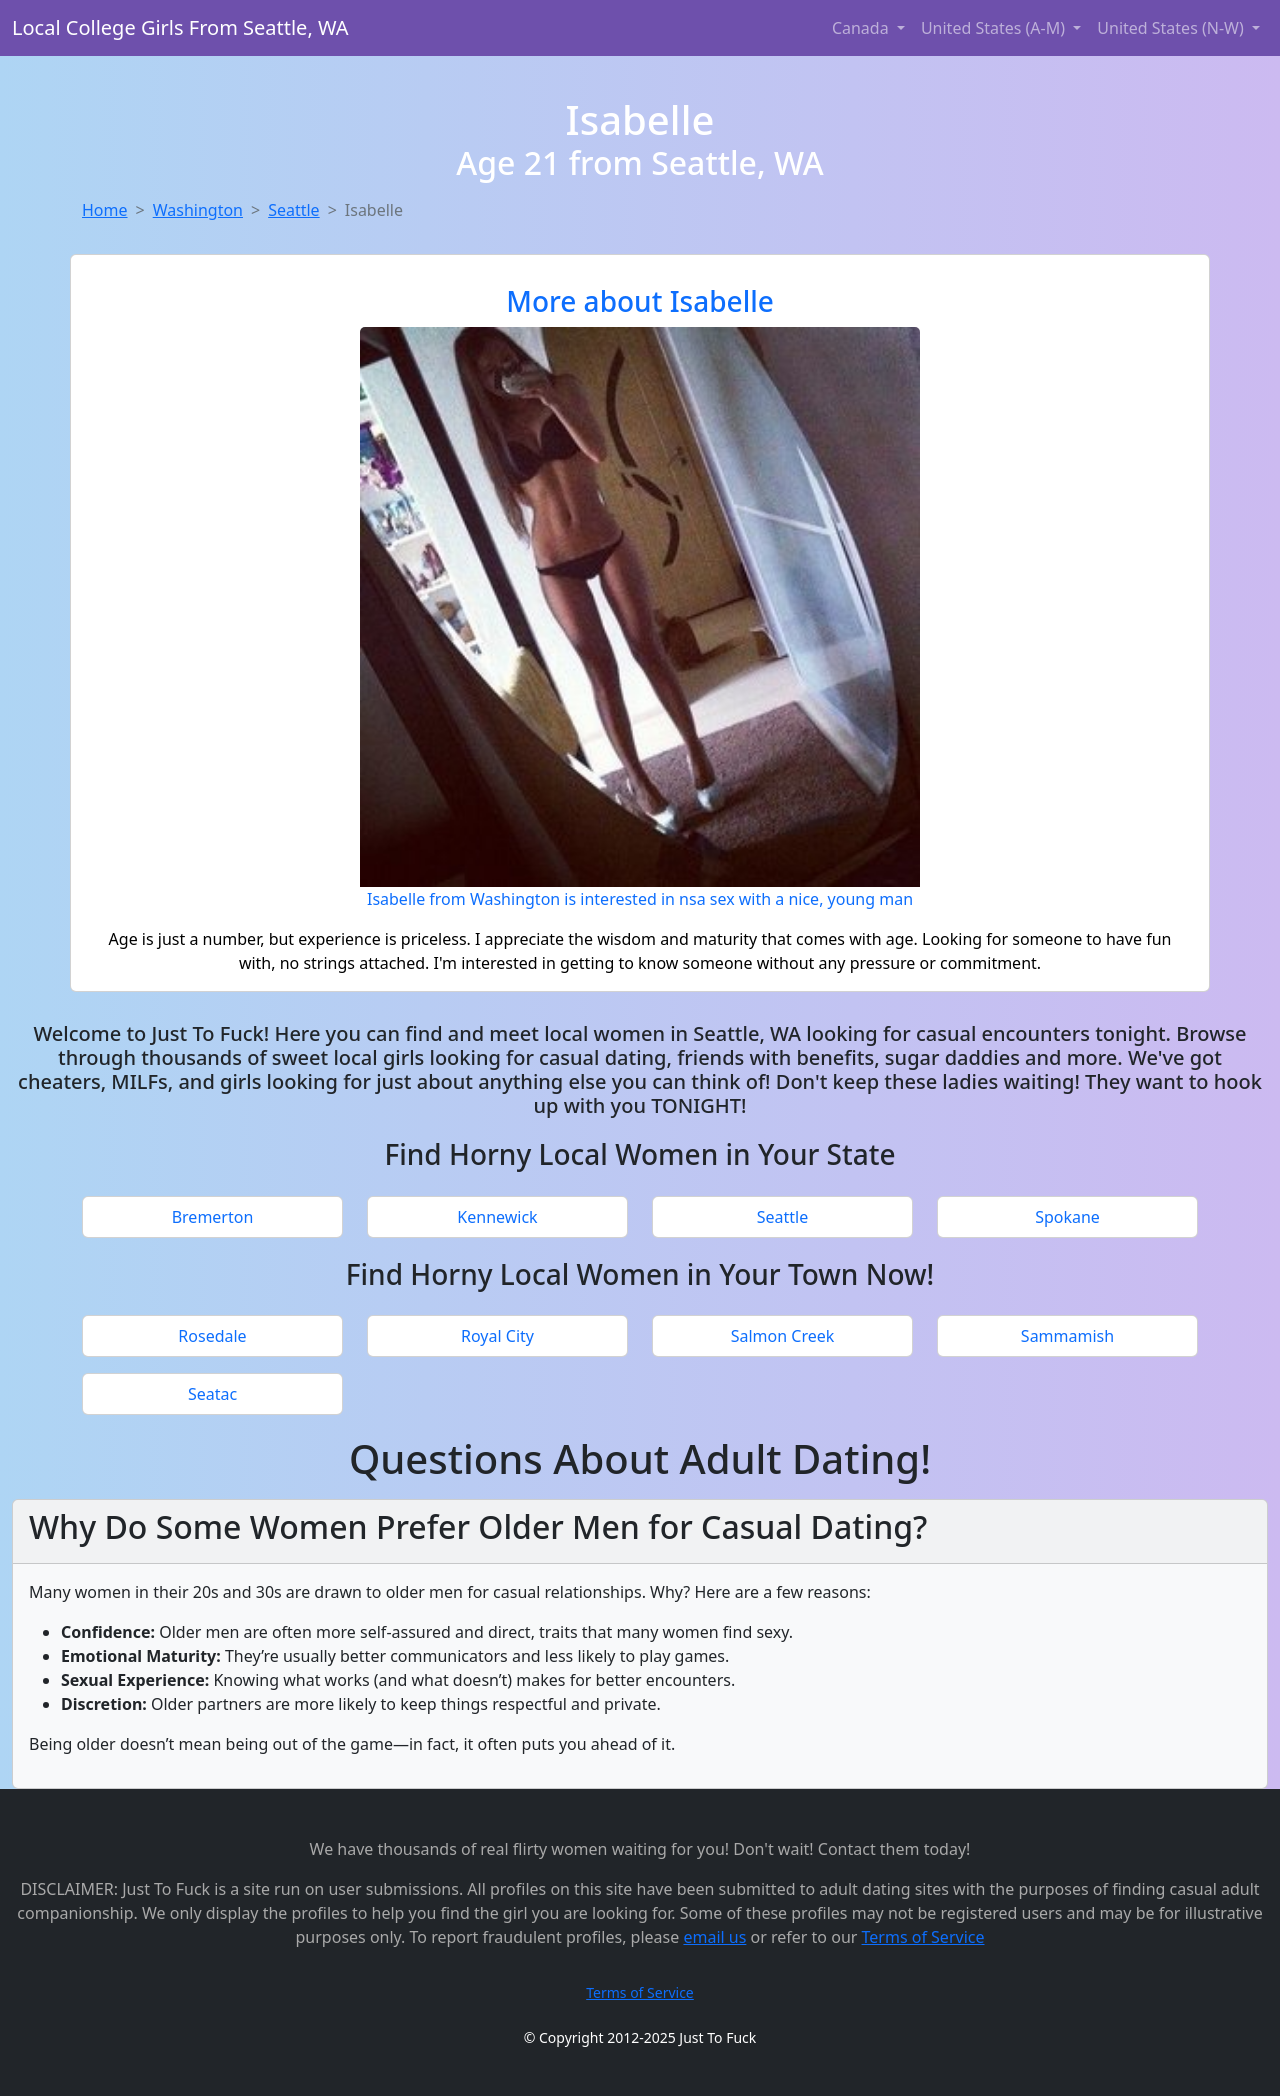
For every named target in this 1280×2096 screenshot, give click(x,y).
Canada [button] (862, 28)
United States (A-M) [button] (995, 28)
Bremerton (213, 1217)
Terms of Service (923, 1937)
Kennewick (497, 1217)
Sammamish (1067, 1336)
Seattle (294, 210)
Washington (198, 210)
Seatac (212, 1394)
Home (105, 210)
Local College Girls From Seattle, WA (180, 27)
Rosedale (212, 1336)
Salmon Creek (783, 1336)
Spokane (1067, 1217)
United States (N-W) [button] (1172, 28)
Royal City (497, 1336)
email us (714, 1937)
